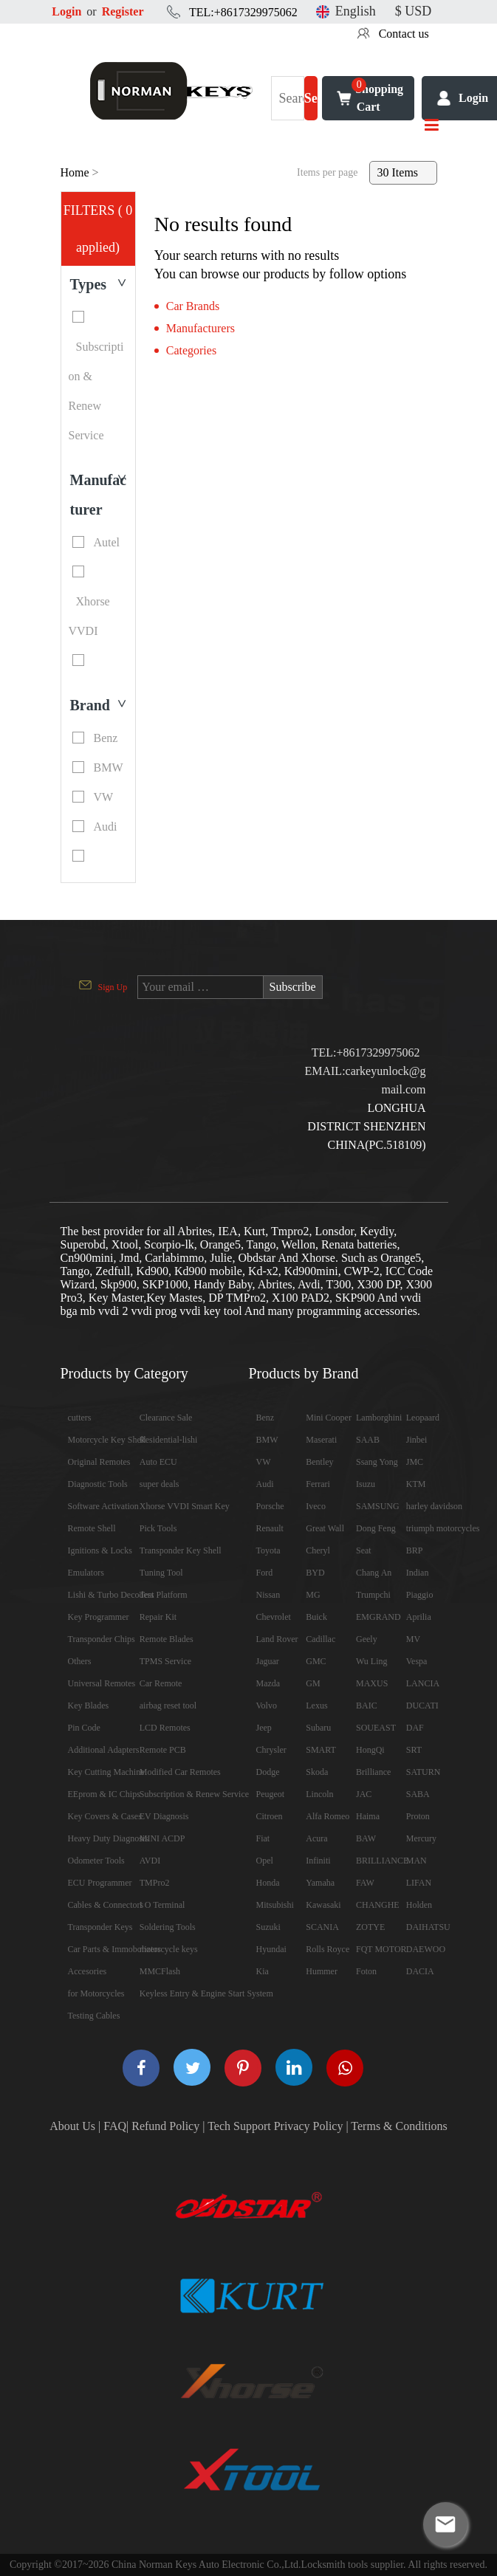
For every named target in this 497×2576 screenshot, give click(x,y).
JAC (363, 1794)
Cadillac (320, 1639)
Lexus (316, 1705)
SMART (321, 1750)
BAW (366, 1838)
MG (313, 1595)
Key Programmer (98, 1617)
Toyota (268, 1550)
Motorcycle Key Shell (107, 1440)
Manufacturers (200, 328)
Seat (363, 1550)
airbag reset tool (168, 1705)
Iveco (316, 1506)
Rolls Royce (327, 1949)
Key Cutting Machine (106, 1772)
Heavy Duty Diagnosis (108, 1838)
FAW (365, 1883)
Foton (366, 1971)
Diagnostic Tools (98, 1484)
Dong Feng (376, 1528)
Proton (418, 1816)
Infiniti (318, 1860)
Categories (191, 350)
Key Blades (88, 1705)
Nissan (268, 1595)
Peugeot (270, 1794)
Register (123, 11)
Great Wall (325, 1528)
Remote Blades (166, 1639)
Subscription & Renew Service (194, 1794)
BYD (315, 1572)
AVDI (150, 1860)
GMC (316, 1661)
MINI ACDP (162, 1838)
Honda (268, 1883)
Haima (368, 1816)
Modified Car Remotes (180, 1772)
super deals (159, 1484)
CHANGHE (378, 1905)
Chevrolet (273, 1617)
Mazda (268, 1683)
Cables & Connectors (106, 1905)
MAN (416, 1860)
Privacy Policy (308, 2126)
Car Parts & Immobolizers (114, 1949)
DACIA (420, 1971)
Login (66, 11)
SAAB (368, 1440)
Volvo (266, 1705)
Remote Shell (92, 1528)
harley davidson (434, 1506)
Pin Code (84, 1728)
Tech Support (239, 2126)
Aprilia (418, 1617)
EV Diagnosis (164, 1816)
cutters (80, 1417)
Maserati (321, 1440)
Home (75, 172)
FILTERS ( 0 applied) (98, 229)
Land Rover (277, 1639)
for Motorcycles (96, 1993)
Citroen (269, 1816)
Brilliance (373, 1772)
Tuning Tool (161, 1572)
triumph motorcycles (443, 1528)
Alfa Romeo (327, 1816)
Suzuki (268, 1927)
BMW (267, 1440)
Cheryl (318, 1550)
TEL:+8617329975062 (243, 12)
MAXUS (372, 1683)
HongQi (370, 1750)
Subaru (318, 1728)
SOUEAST (376, 1728)
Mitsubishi (275, 1905)
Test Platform (164, 1595)
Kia (262, 1971)
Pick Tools (158, 1528)
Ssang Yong (377, 1462)
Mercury (421, 1838)
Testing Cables (94, 2015)
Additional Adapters (104, 1750)
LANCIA (422, 1683)
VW (263, 1462)
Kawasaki (323, 1905)
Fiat (263, 1838)
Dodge (268, 1772)
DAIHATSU (428, 1927)
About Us (72, 2126)
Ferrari (318, 1484)
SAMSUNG (378, 1506)
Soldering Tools (168, 1927)
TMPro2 (155, 1883)
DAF (415, 1728)
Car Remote (161, 1683)
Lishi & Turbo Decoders (111, 1595)
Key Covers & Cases (105, 1816)
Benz (265, 1417)
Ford (264, 1572)
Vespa (417, 1661)
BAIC (366, 1705)
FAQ (114, 2126)
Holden (419, 1905)
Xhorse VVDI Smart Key (185, 1506)
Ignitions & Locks (100, 1550)
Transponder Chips (101, 1639)
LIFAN (418, 1883)
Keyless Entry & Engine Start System (206, 1993)
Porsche (270, 1506)
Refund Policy (165, 2126)
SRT (414, 1750)
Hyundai (271, 1949)
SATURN (423, 1772)
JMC (414, 1462)
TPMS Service (165, 1661)
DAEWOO (425, 1949)
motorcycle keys (169, 1949)
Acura (316, 1838)
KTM (416, 1484)
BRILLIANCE (382, 1860)
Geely (366, 1639)
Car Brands (192, 306)
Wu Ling (372, 1661)
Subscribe (293, 986)
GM (313, 1683)
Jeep (264, 1728)
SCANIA (322, 1927)
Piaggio (419, 1595)
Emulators (86, 1572)
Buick (316, 1617)
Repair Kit (158, 1617)
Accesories (87, 1971)
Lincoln (319, 1794)
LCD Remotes (165, 1728)
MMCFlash (160, 1971)
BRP (414, 1550)
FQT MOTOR (381, 1949)
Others (80, 1661)
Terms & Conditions (399, 2126)
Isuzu (365, 1484)
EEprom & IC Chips (104, 1794)
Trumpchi (373, 1595)
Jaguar (267, 1661)
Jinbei (417, 1440)
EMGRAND (378, 1617)
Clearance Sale (166, 1417)
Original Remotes (99, 1462)
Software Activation (103, 1506)
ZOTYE (370, 1927)
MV (413, 1639)
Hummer (321, 1971)
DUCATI (422, 1705)
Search (311, 105)
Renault (270, 1528)
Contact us (404, 33)
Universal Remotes (102, 1683)
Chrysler (271, 1750)
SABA (418, 1794)
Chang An (373, 1572)
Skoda (317, 1772)
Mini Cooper (329, 1417)
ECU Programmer (100, 1883)
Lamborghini (379, 1417)
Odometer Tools (96, 1860)
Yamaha (320, 1883)
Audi (265, 1484)
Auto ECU (158, 1462)
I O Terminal (162, 1905)
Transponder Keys (100, 1927)
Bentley (319, 1462)
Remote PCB (163, 1750)
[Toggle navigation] (432, 126)
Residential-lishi (169, 1440)
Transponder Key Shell (181, 1550)
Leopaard (422, 1417)
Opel (264, 1860)
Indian (417, 1572)
